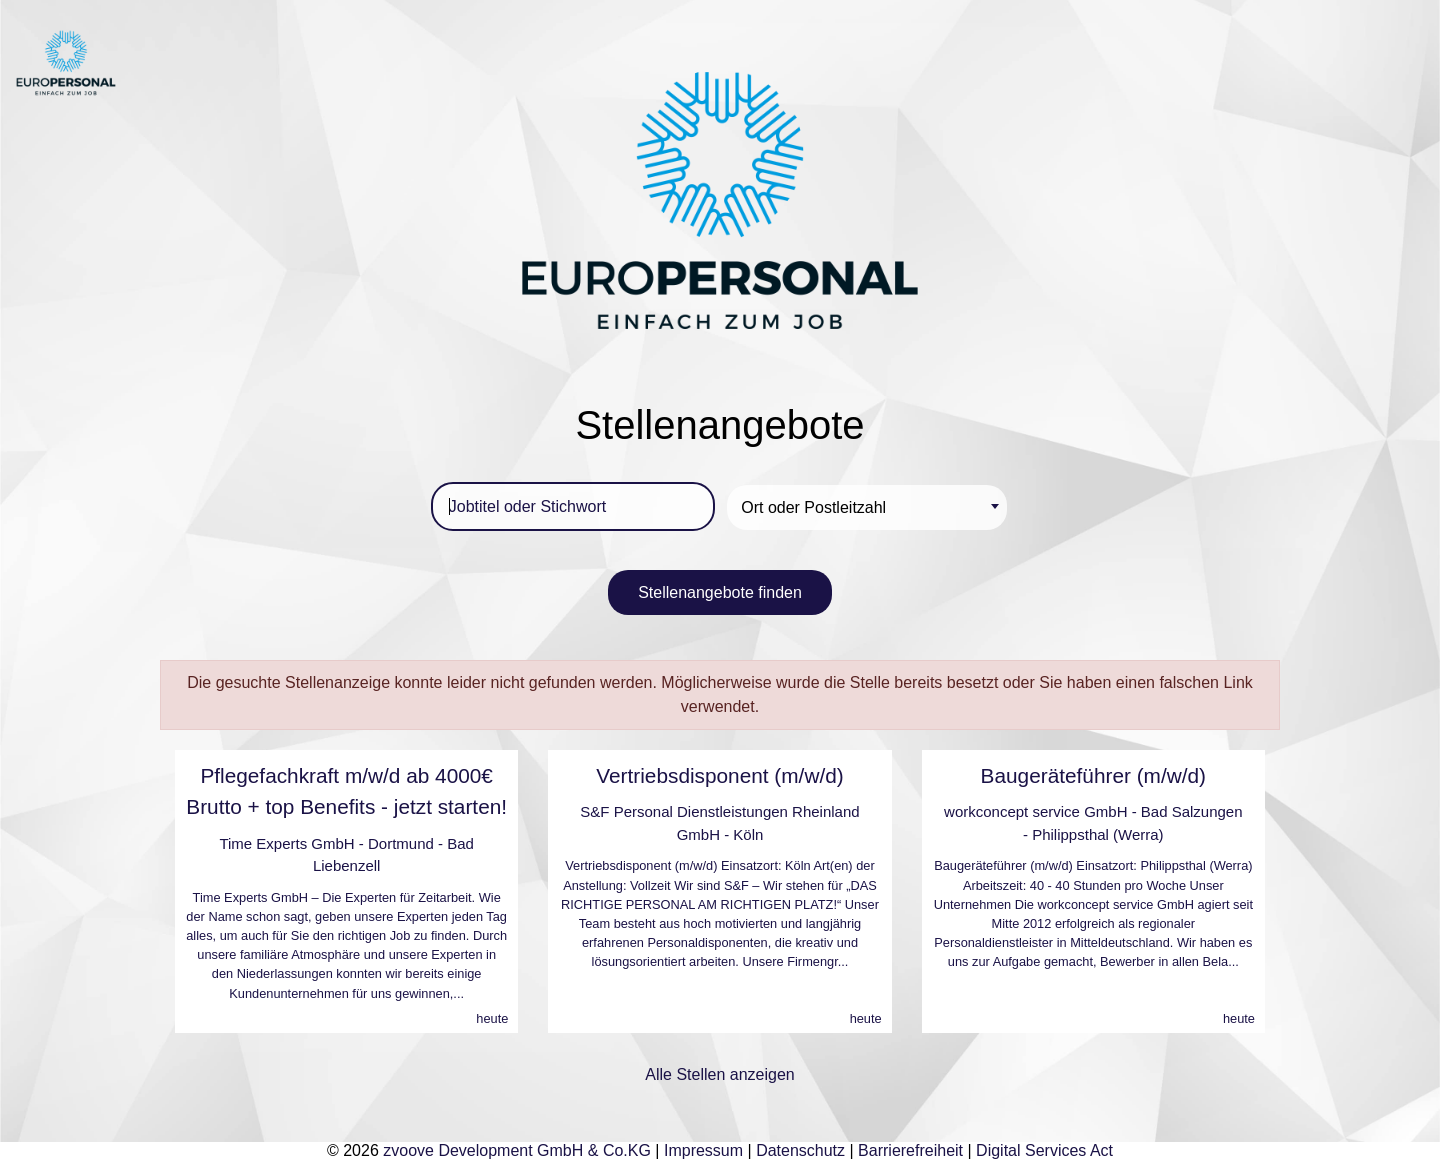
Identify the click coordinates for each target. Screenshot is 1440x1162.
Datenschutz (800, 1150)
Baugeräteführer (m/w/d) (1093, 775)
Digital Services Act (1044, 1150)
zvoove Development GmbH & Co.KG (517, 1150)
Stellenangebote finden (720, 592)
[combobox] (867, 507)
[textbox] (870, 507)
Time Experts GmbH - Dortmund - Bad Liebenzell (346, 855)
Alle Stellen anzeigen (719, 1074)
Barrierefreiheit (910, 1150)
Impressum (703, 1150)
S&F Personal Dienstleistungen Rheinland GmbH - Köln (719, 823)
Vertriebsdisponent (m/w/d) (719, 775)
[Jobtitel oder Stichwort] (573, 506)
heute (492, 1018)
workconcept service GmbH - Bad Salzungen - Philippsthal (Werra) (1093, 823)
